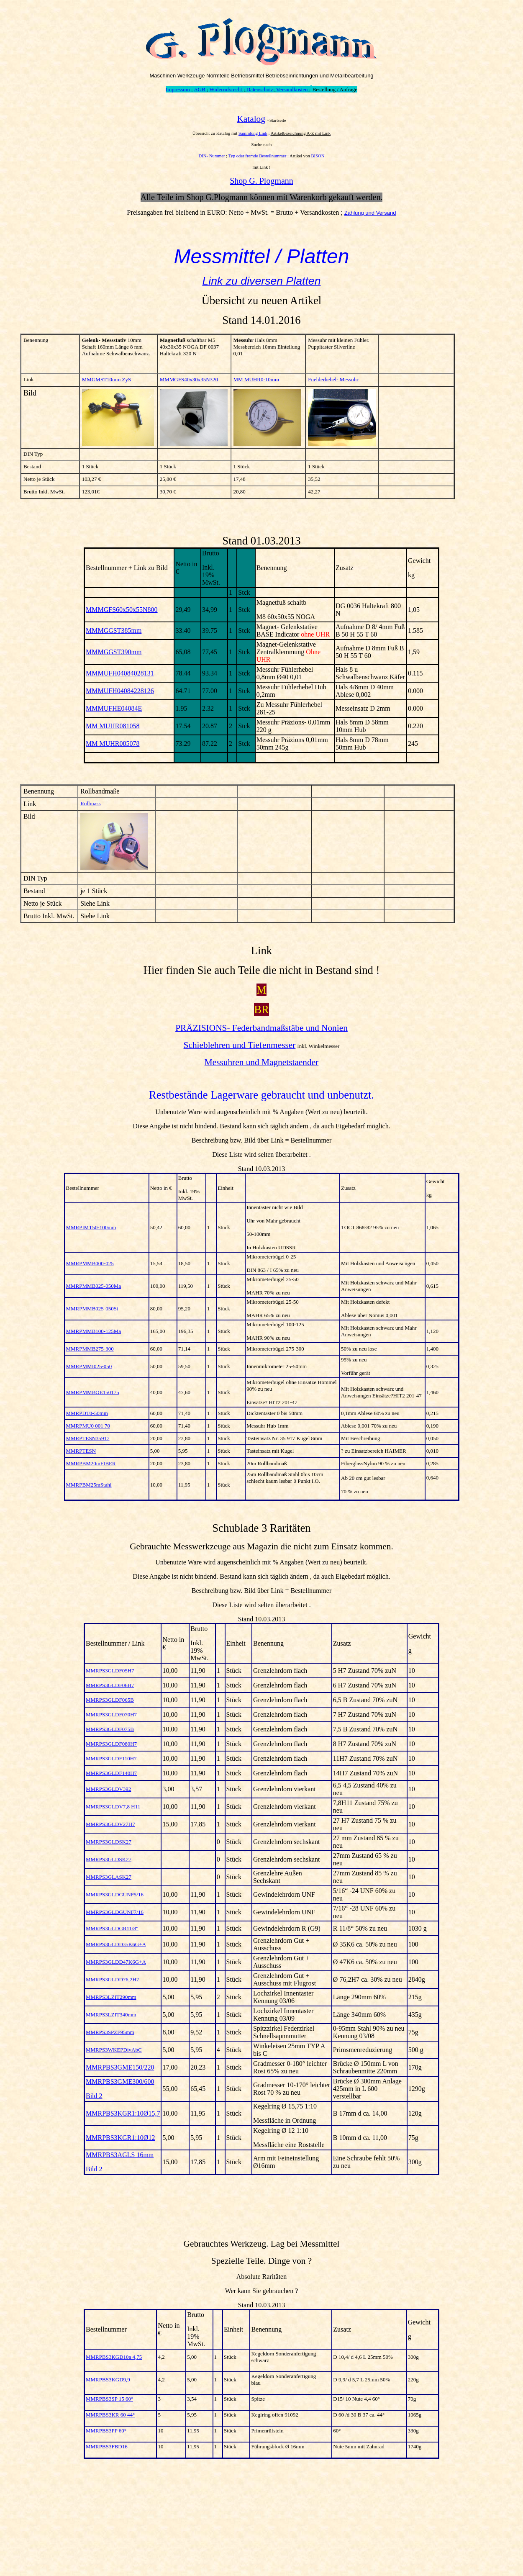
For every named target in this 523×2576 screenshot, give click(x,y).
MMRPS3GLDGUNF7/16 (115, 1912)
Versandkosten (292, 89)
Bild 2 (94, 2095)
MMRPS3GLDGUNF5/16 (115, 1894)
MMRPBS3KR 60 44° (110, 2415)
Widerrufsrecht (226, 89)
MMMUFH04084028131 (120, 673)
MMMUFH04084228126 (120, 690)
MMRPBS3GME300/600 (120, 2081)
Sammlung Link (252, 133)
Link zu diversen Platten (261, 281)
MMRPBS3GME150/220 (120, 2067)
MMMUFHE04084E (114, 708)
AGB (200, 89)
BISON (318, 156)
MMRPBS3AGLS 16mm (120, 2154)
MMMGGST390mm (113, 651)
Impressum (178, 89)
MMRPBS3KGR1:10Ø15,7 (123, 2113)
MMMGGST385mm (113, 630)
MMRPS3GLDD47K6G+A (116, 1962)
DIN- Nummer (212, 156)
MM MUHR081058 (112, 725)
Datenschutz (259, 89)
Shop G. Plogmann (261, 180)
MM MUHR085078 (112, 743)
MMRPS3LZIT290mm (111, 1997)
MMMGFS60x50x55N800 (122, 609)
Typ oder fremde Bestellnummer (257, 156)
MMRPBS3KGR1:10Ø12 (120, 2137)
